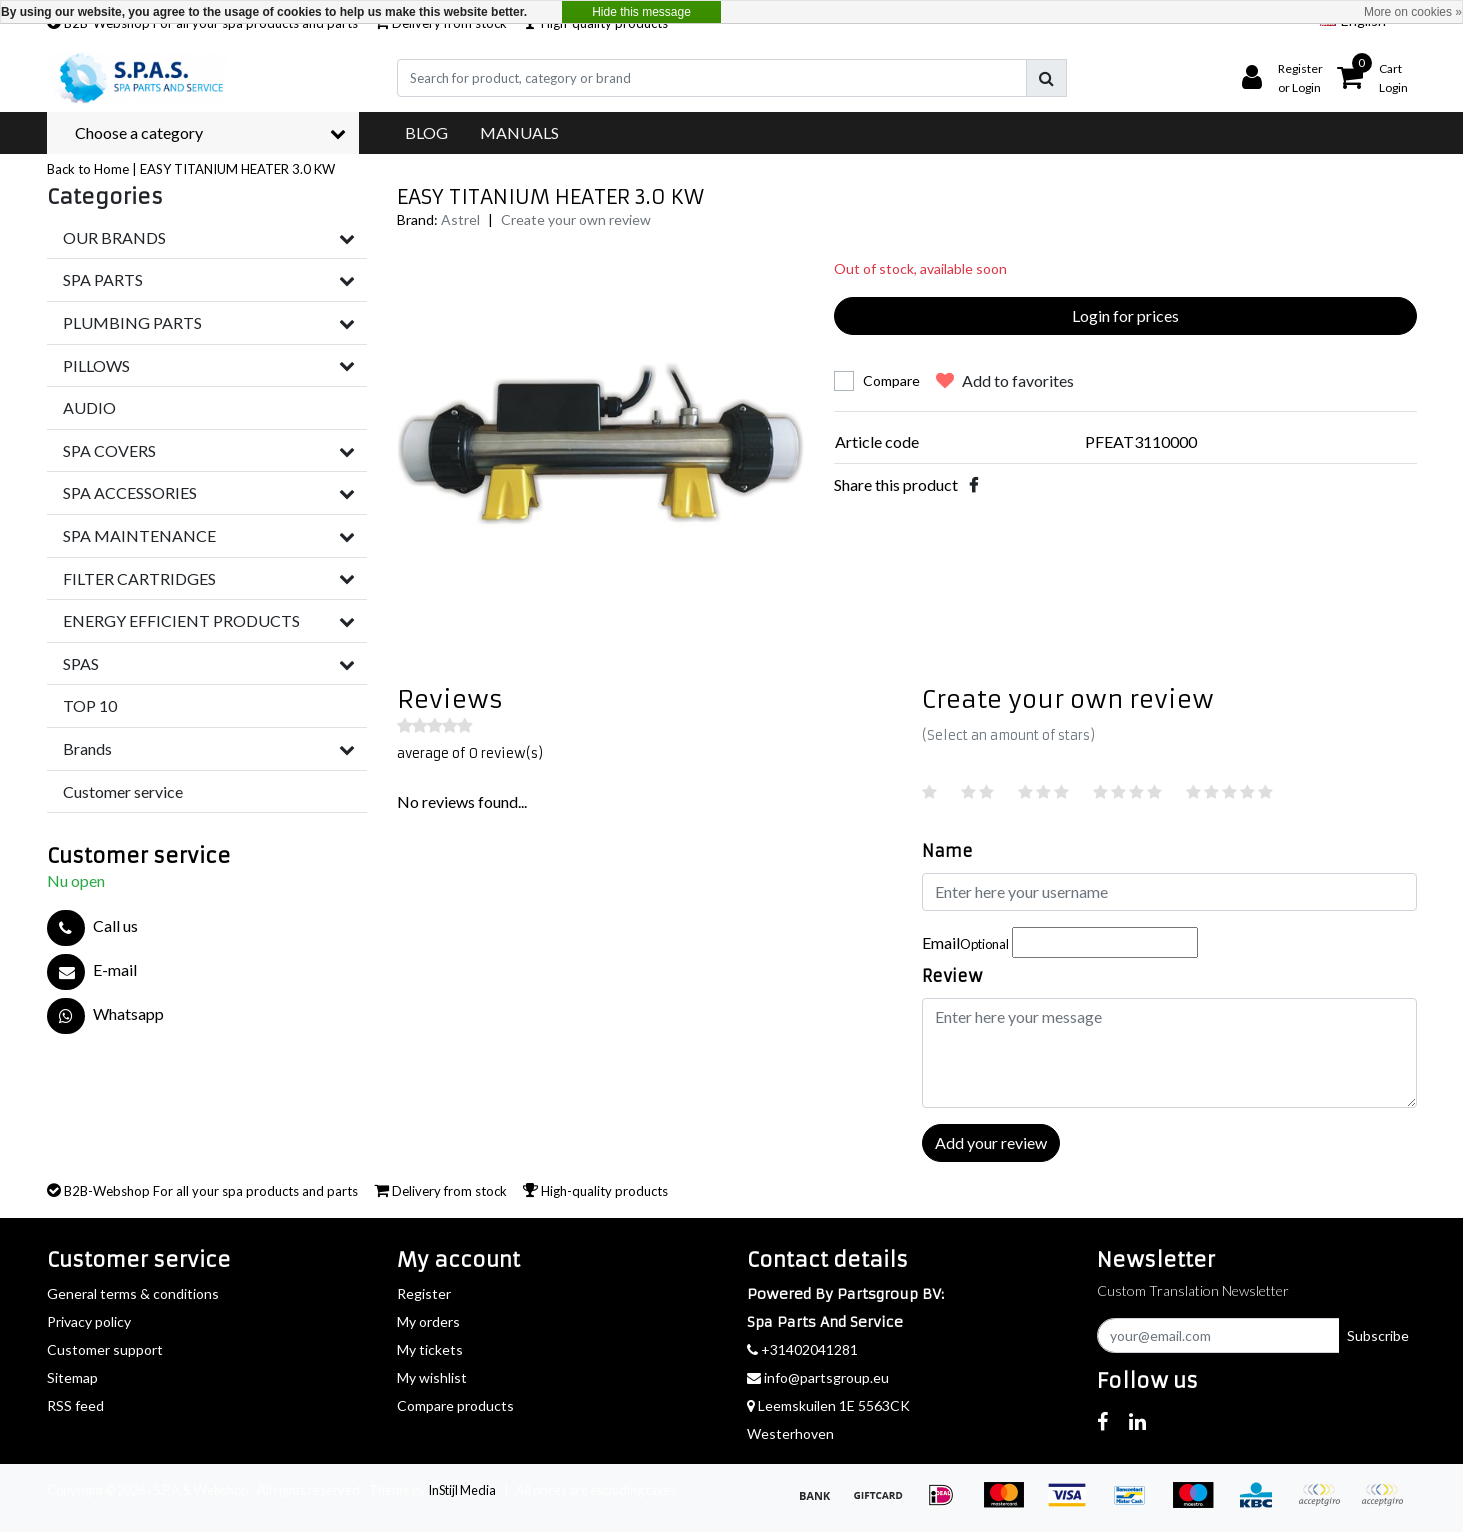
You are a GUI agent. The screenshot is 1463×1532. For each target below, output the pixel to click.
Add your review (991, 1142)
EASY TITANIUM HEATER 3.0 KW (237, 169)
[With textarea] (1169, 1053)
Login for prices (1125, 315)
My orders (428, 1321)
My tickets (430, 1349)
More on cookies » (1413, 12)
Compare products (455, 1405)
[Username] (1169, 892)
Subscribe (1378, 1335)
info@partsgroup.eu (818, 1377)
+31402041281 (802, 1349)
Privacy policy (89, 1321)
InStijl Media (462, 1490)
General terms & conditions (133, 1293)
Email (965, 942)
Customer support (105, 1349)
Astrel (460, 219)
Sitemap (72, 1377)
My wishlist (432, 1377)
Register (424, 1293)
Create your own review (576, 219)
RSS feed (75, 1405)
